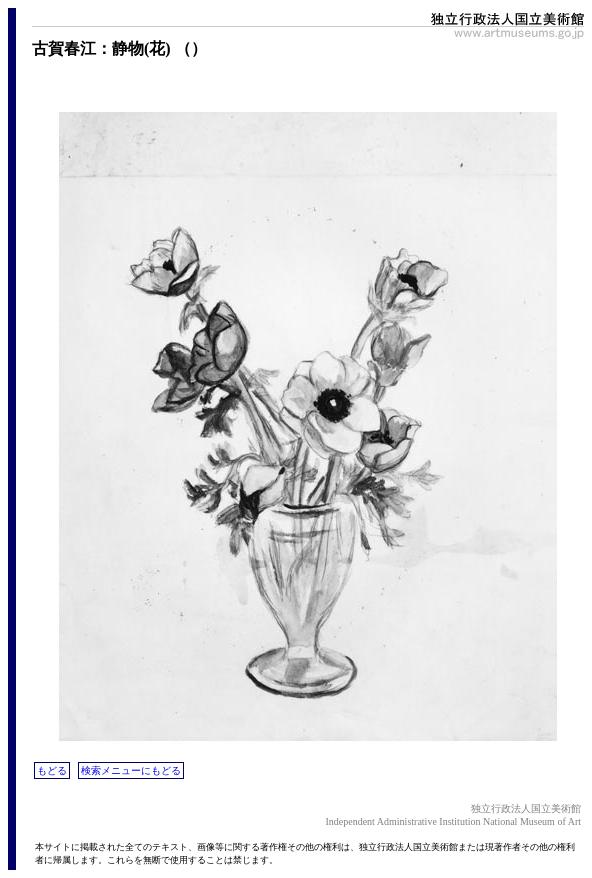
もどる (52, 770)
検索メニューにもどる (131, 770)
